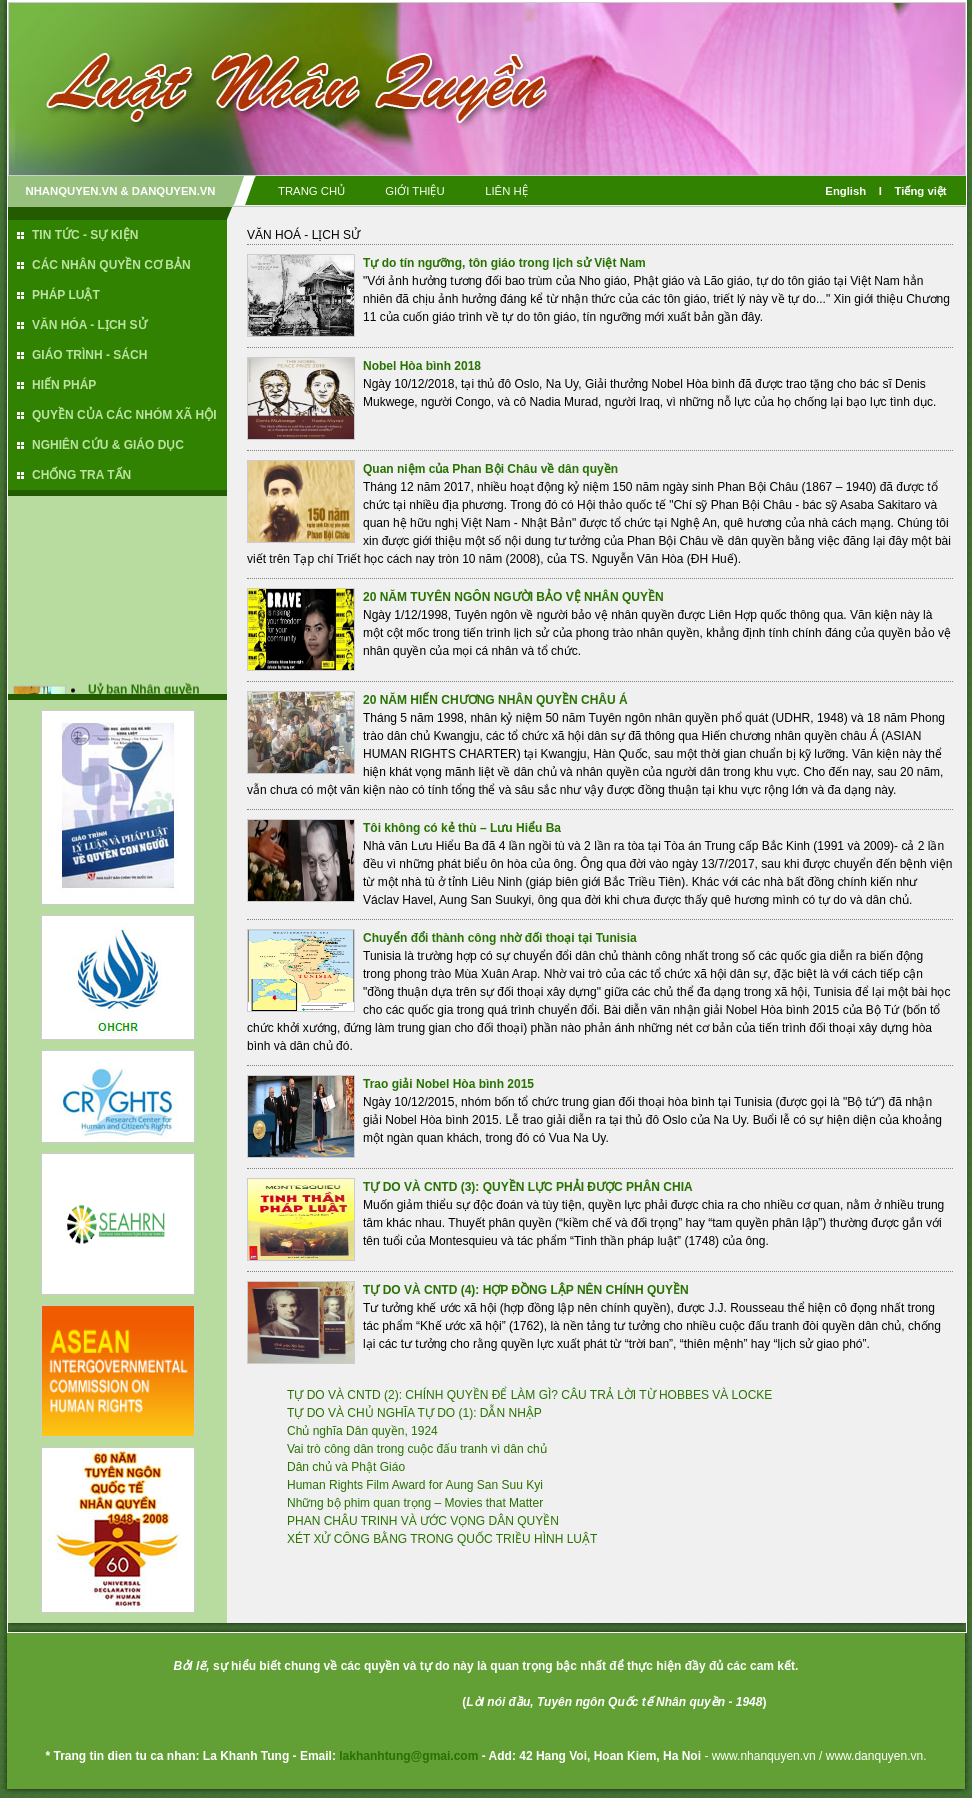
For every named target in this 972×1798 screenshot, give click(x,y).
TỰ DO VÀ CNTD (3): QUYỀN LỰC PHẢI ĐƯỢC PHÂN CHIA (528, 1187)
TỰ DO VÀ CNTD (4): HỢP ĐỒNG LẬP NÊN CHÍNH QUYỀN (526, 1290)
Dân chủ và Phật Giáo (346, 1467)
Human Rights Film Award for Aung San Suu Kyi (415, 1485)
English (845, 191)
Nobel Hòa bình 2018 (422, 366)
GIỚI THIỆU (414, 191)
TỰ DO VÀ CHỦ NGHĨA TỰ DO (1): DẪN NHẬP (414, 1413)
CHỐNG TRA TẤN (81, 475)
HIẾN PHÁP (64, 385)
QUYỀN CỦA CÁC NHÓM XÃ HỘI (124, 415)
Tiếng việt (921, 191)
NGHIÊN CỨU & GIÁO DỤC (108, 445)
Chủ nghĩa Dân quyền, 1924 (362, 1431)
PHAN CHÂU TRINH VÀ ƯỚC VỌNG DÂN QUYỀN (423, 1521)
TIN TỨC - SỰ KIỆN (85, 235)
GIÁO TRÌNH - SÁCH (89, 355)
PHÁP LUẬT (66, 295)
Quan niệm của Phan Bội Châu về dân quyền (490, 469)
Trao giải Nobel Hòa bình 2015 (448, 1084)
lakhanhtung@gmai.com (408, 1756)
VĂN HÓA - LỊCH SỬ (89, 325)
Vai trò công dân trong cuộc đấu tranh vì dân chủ (417, 1449)
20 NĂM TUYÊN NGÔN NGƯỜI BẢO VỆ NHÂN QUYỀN (513, 597)
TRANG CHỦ (311, 191)
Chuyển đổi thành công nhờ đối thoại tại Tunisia (500, 938)
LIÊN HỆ (506, 191)
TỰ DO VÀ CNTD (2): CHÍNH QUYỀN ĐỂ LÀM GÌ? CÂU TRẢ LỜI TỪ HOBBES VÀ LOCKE (529, 1395)
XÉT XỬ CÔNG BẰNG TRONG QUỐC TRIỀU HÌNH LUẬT (442, 1539)
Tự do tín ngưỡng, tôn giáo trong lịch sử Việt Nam (504, 263)
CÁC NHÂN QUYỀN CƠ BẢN (111, 265)
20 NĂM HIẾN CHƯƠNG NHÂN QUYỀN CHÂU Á (495, 700)
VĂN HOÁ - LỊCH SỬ (303, 235)
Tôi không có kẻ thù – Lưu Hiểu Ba (462, 828)
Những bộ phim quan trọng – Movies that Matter (415, 1503)
